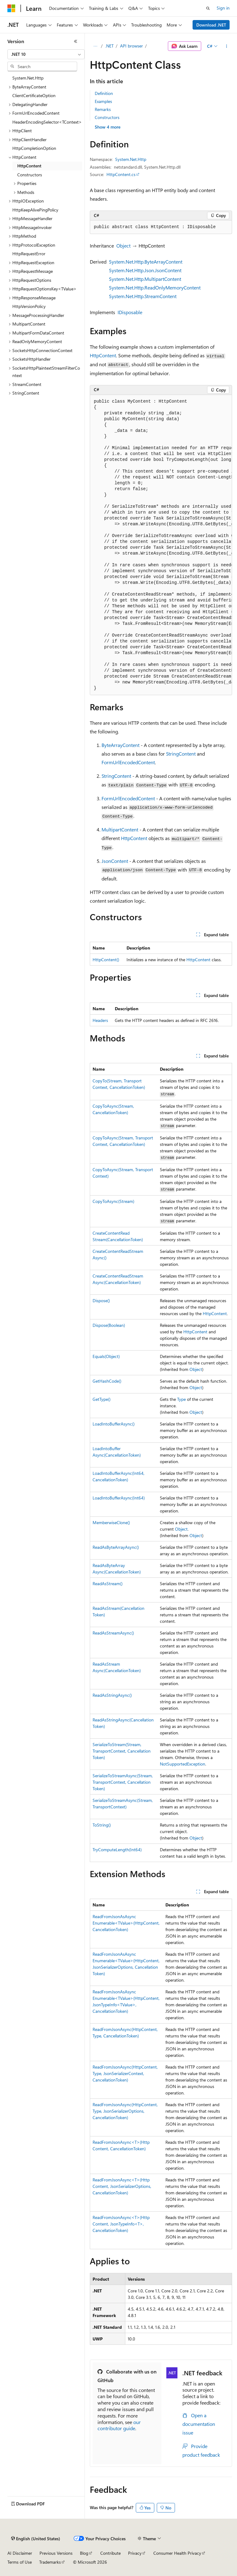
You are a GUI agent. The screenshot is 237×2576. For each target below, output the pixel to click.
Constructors (107, 117)
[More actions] (226, 46)
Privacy (135, 2553)
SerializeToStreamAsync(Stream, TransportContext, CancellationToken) (123, 1782)
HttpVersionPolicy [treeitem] (29, 306)
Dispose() (101, 1300)
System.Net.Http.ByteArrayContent (145, 261)
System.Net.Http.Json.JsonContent (145, 270)
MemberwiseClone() (111, 1522)
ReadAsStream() (108, 1583)
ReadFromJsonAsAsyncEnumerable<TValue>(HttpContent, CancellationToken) (126, 1923)
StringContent (181, 753)
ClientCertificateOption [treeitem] (34, 95)
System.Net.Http (130, 159)
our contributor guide (119, 2425)
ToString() (102, 1825)
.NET (109, 46)
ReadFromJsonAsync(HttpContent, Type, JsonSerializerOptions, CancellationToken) (125, 2111)
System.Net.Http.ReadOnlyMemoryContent (155, 287)
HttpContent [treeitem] (29, 166)
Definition (104, 93)
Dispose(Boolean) (109, 1325)
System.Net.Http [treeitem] (28, 78)
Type (181, 1399)
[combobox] (46, 54)
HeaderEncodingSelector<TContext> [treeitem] (47, 122)
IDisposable (130, 312)
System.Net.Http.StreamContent (143, 296)
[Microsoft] (11, 8)
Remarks (103, 109)
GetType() (101, 1399)
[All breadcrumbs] (95, 46)
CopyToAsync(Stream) (113, 1201)
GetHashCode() (107, 1381)
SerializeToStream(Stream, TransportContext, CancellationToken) (122, 1750)
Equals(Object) (106, 1356)
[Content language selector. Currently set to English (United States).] (35, 2539)
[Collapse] (75, 41)
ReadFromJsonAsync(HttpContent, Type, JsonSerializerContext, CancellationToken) (125, 2073)
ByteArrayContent (120, 745)
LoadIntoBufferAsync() (114, 1424)
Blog (84, 2553)
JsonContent (115, 861)
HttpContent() (106, 959)
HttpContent (103, 355)
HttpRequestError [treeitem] (28, 253)
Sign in (223, 8)
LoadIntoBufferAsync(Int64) (119, 1498)
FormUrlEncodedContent (128, 762)
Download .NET (211, 25)
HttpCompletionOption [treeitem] (34, 148)
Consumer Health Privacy (177, 2553)
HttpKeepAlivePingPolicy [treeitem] (35, 210)
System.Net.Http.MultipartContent (145, 279)
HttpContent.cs (120, 174)
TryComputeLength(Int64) (117, 1849)
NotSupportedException (182, 1764)
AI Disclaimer (19, 2553)
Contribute (110, 2553)
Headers (100, 1020)
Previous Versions (56, 2553)
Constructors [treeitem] (29, 175)
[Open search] (208, 8)
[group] (161, 545)
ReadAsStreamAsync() (113, 1633)
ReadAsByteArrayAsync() (116, 1547)
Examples (103, 101)
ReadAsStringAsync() (112, 1695)
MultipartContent (120, 829)
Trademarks (50, 2562)
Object (123, 245)
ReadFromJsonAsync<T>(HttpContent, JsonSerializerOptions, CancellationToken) (122, 2186)
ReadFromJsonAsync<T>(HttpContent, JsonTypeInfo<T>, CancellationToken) (121, 2223)
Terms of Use (19, 2562)
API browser (131, 46)
